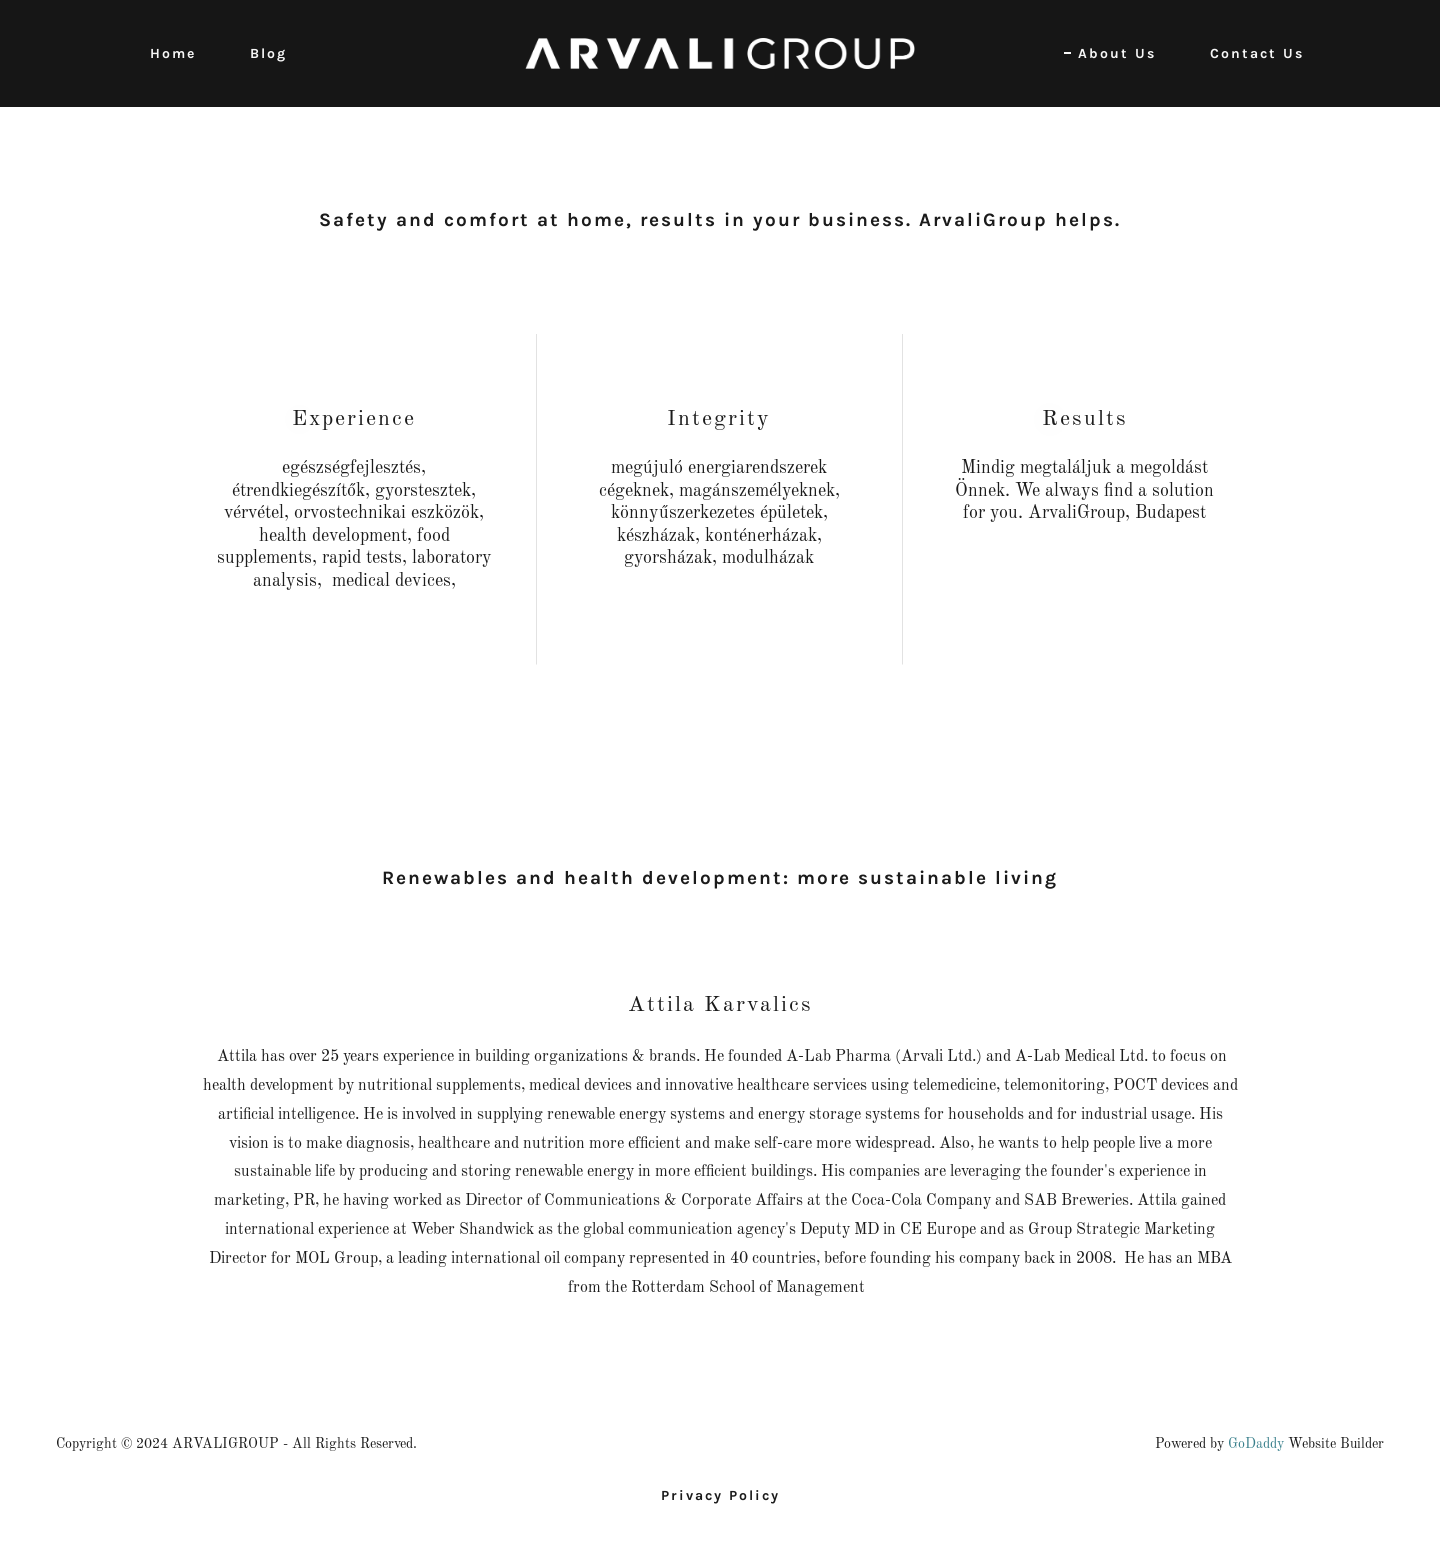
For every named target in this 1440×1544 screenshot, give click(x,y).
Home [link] (173, 53)
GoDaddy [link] (1256, 1444)
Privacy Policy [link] (720, 1495)
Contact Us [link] (1257, 53)
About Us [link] (1117, 53)
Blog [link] (268, 53)
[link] (719, 53)
